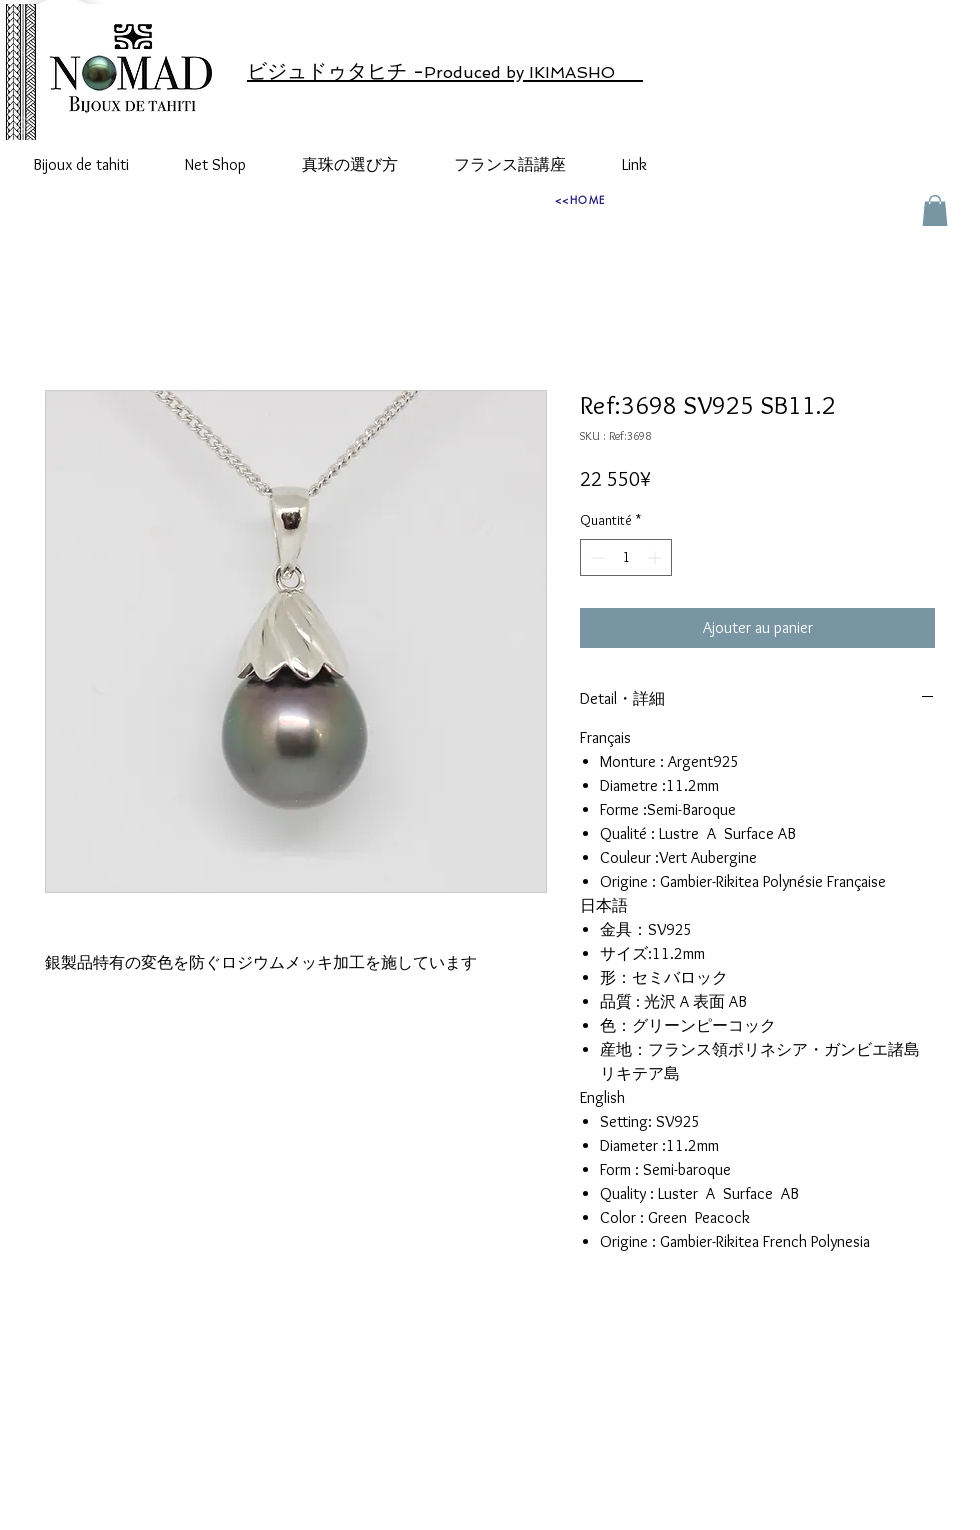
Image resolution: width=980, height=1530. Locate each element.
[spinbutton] (626, 557)
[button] (935, 210)
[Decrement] (595, 557)
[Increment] (656, 557)
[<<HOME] (580, 199)
